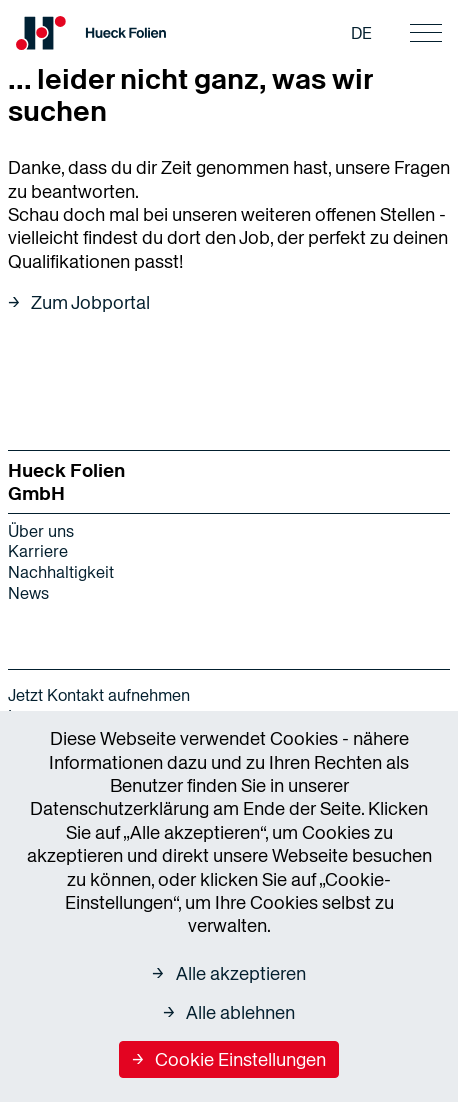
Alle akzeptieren (241, 973)
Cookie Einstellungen (240, 1059)
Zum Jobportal (90, 302)
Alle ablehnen (240, 1012)
